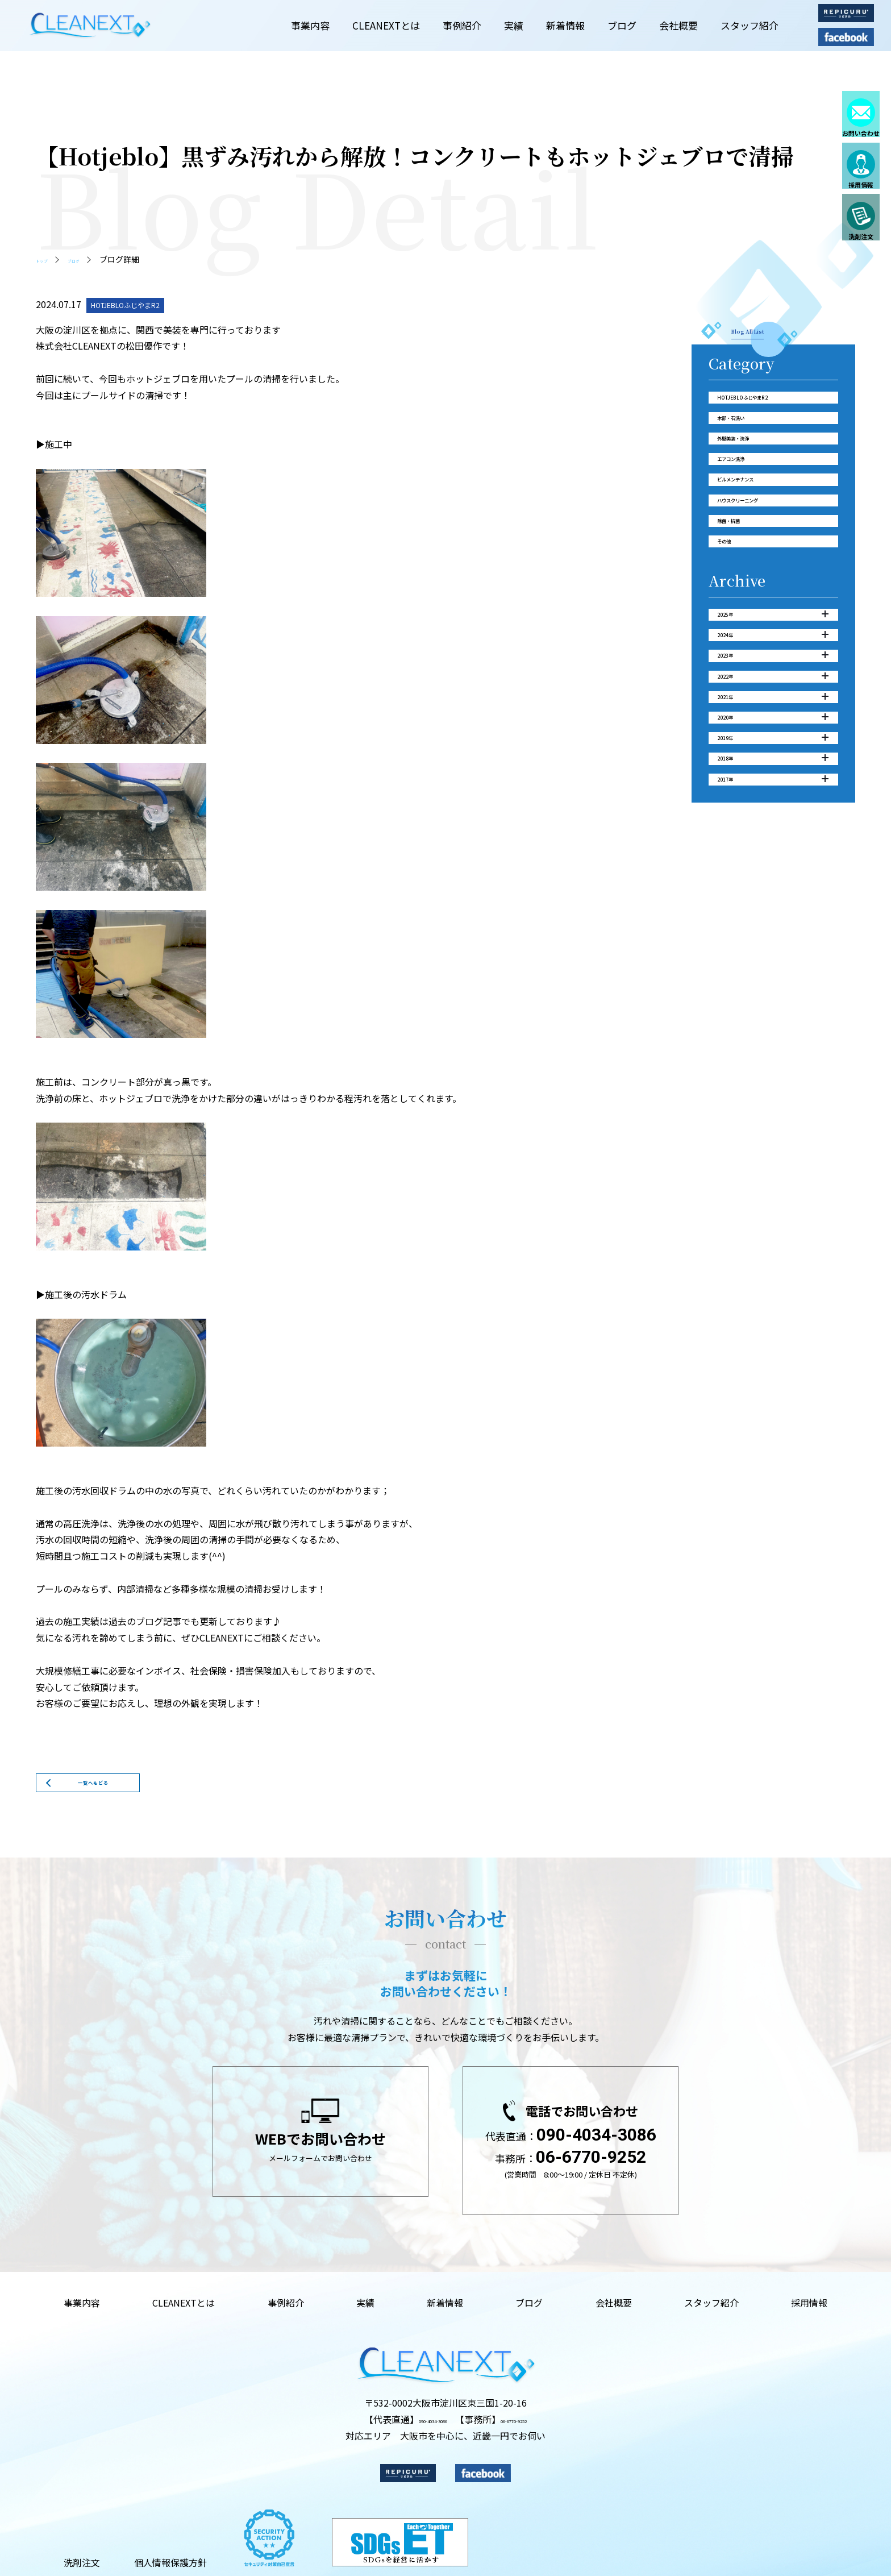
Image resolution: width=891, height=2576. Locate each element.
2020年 (773, 857)
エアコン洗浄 (747, 501)
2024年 (773, 736)
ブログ (91, 259)
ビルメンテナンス (758, 531)
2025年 (773, 706)
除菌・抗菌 (742, 592)
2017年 (773, 948)
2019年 (773, 887)
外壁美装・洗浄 (753, 470)
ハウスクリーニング (763, 562)
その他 (732, 622)
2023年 (773, 766)
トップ (48, 259)
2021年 (773, 827)
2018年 (773, 918)
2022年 (773, 797)
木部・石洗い (747, 440)
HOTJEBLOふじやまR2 (769, 410)
